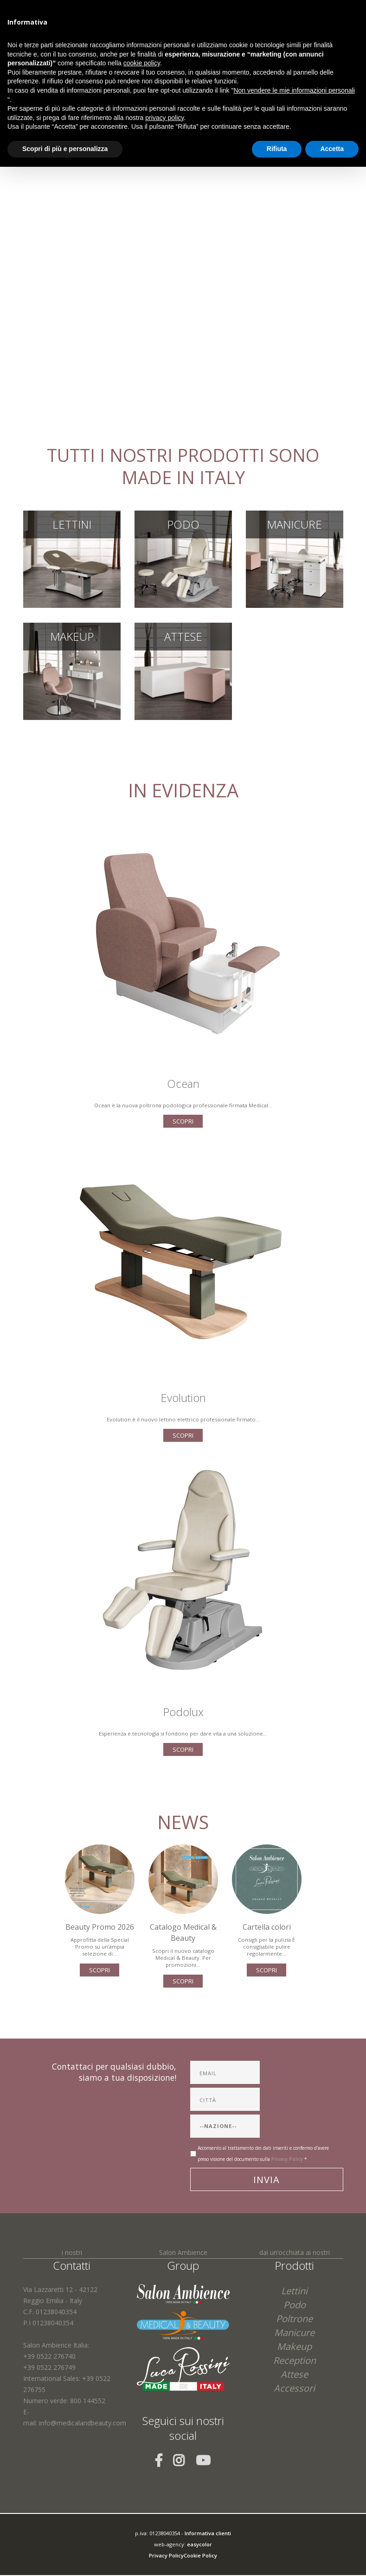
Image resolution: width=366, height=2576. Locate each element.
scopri (183, 1121)
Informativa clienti (208, 2533)
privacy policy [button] (164, 117)
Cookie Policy (200, 2555)
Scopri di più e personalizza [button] (65, 148)
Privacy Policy (287, 2159)
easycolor (199, 2544)
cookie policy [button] (141, 63)
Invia (266, 2179)
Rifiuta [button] (277, 148)
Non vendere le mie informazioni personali (293, 90)
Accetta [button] (332, 148)
